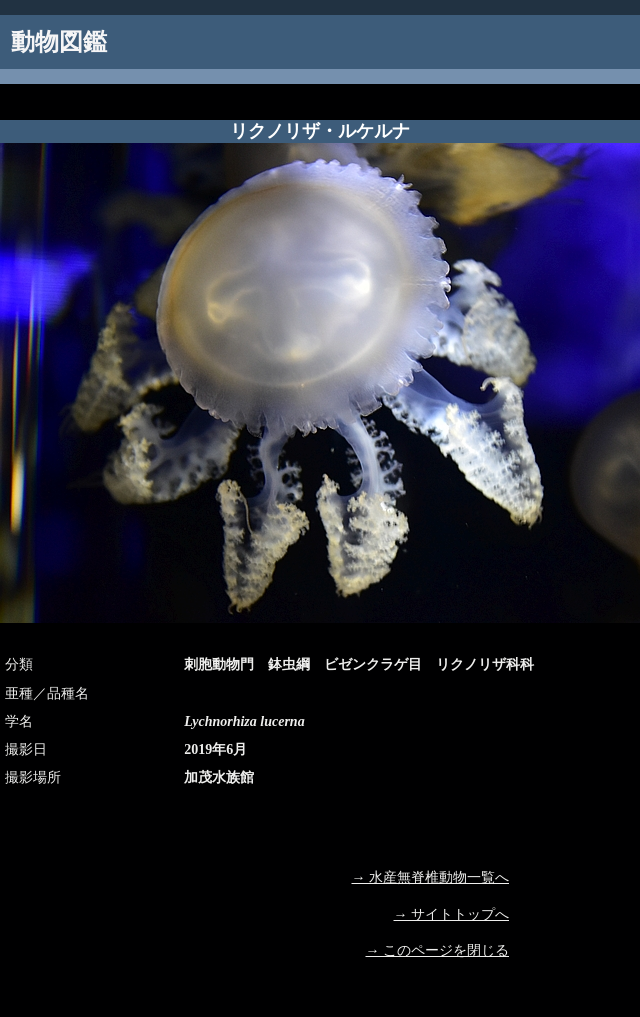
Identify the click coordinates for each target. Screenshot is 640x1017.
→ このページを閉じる (438, 950)
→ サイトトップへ (452, 914)
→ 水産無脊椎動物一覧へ (431, 877)
